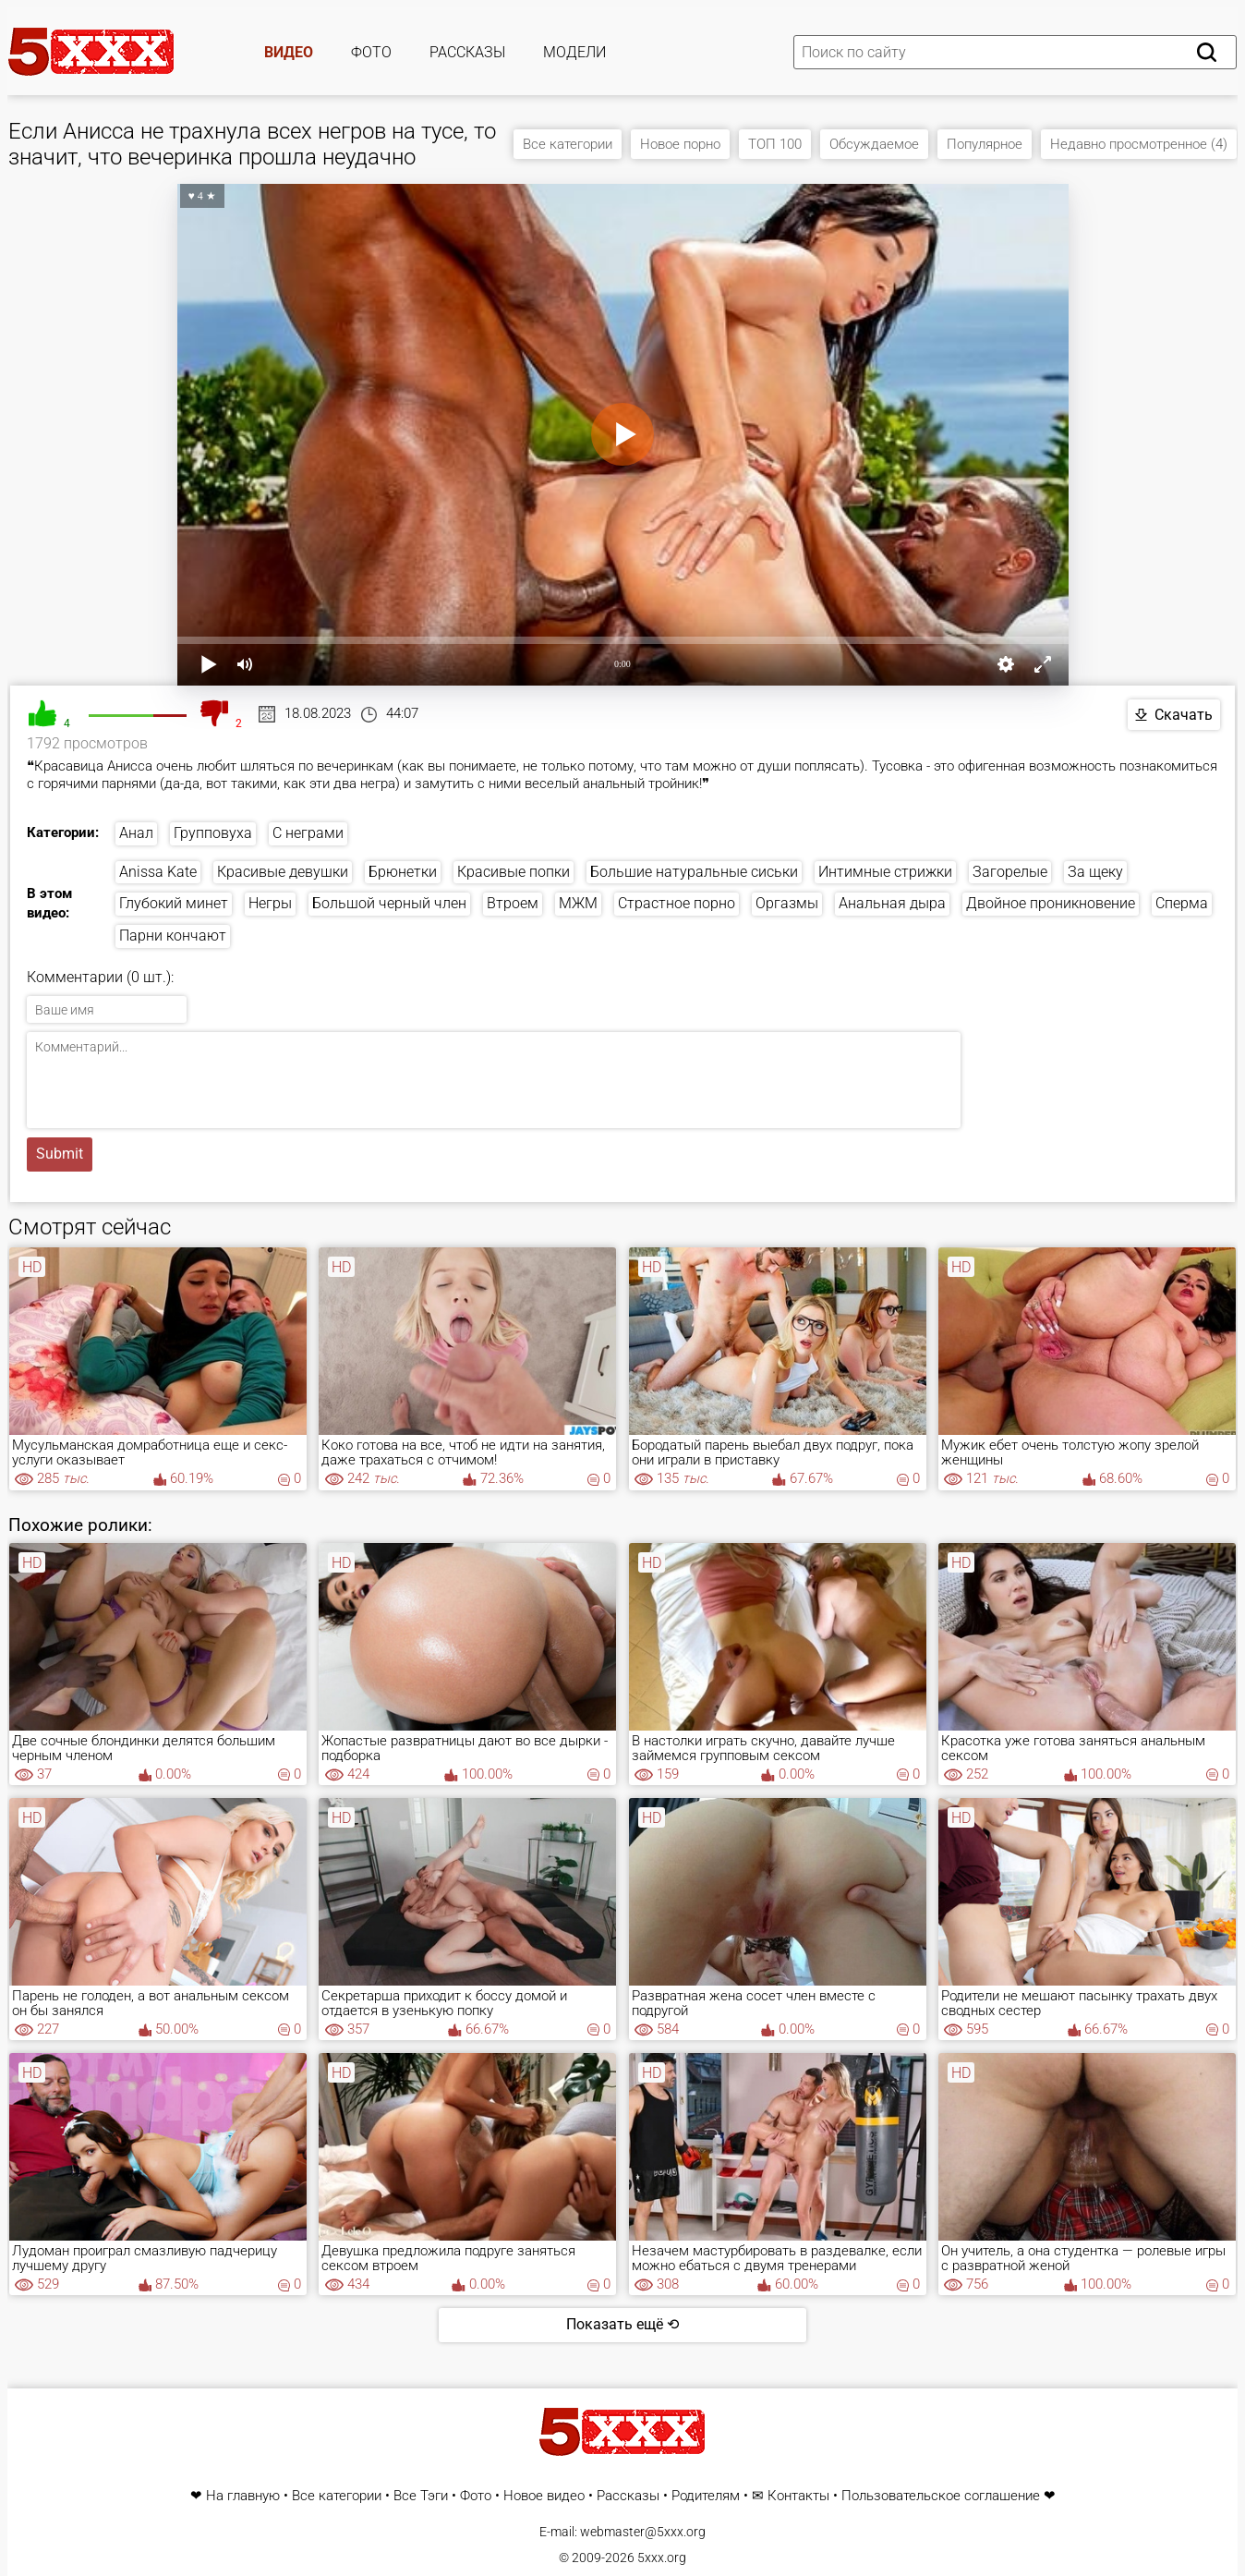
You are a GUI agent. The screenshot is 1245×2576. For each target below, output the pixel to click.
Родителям (705, 2496)
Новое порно (680, 144)
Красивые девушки (282, 872)
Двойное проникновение (1050, 903)
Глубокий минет (173, 903)
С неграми (308, 833)
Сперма (1181, 903)
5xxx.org (661, 2557)
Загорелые (1010, 872)
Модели (574, 52)
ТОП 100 (775, 144)
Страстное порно (676, 903)
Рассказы (467, 52)
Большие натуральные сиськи (694, 872)
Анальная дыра (892, 903)
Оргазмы (786, 903)
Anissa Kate (158, 872)
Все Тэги (420, 2496)
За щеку (1095, 872)
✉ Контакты (790, 2496)
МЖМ (578, 903)
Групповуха (213, 833)
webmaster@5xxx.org (643, 2531)
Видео (288, 52)
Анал (136, 833)
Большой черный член (389, 903)
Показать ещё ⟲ (622, 2324)
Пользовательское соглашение (940, 2496)
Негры (270, 903)
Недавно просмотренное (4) (1138, 144)
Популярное (984, 144)
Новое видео (544, 2496)
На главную (243, 2496)
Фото (371, 52)
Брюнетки (403, 872)
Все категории (567, 144)
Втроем (512, 903)
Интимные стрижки (885, 872)
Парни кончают (172, 935)
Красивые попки (513, 872)
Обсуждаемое (874, 144)
